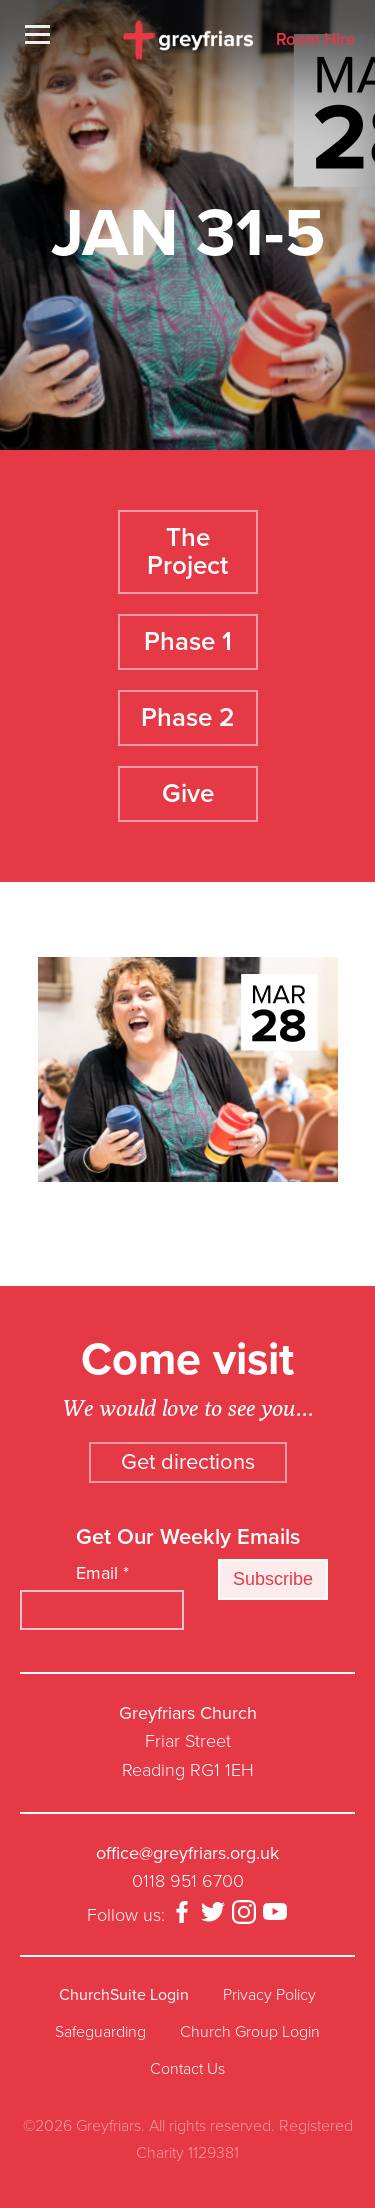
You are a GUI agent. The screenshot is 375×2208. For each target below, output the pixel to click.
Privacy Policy (269, 1995)
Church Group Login (250, 2032)
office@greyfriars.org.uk (187, 1853)
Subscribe (273, 1579)
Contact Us (187, 2069)
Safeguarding (100, 2032)
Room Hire (315, 40)
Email (102, 1573)
